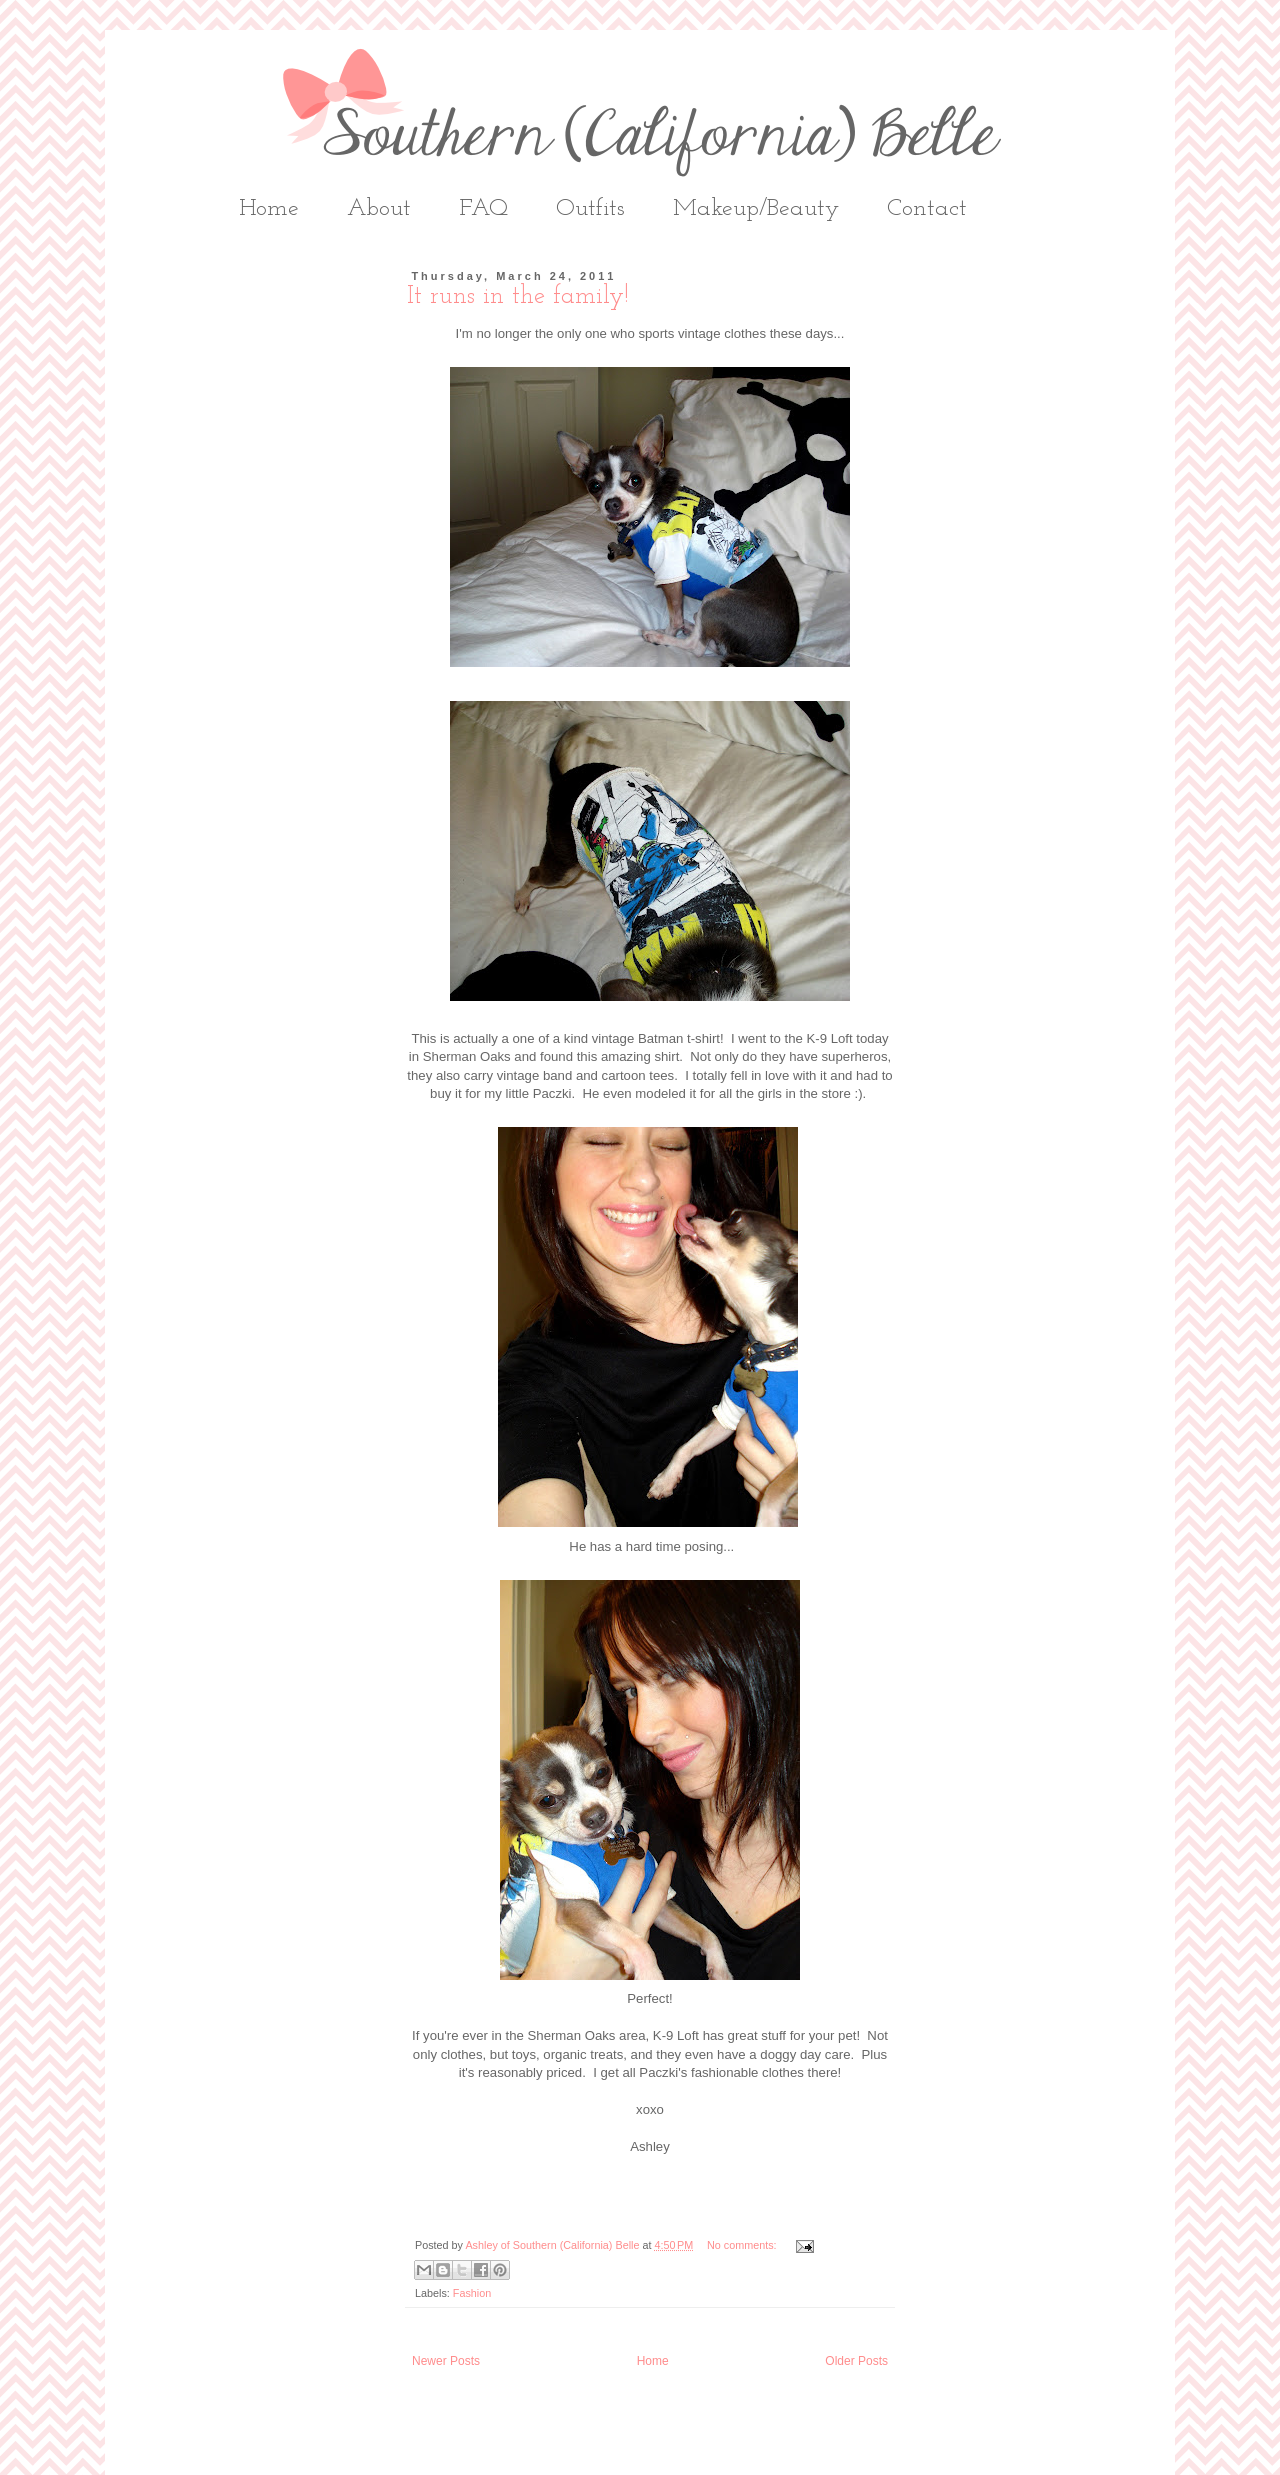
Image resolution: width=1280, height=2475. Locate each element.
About (379, 209)
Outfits (590, 209)
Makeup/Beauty (756, 209)
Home (269, 209)
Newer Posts (446, 2361)
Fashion (472, 2293)
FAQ (483, 209)
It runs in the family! (518, 296)
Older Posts (856, 2361)
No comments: (743, 2245)
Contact (927, 209)
